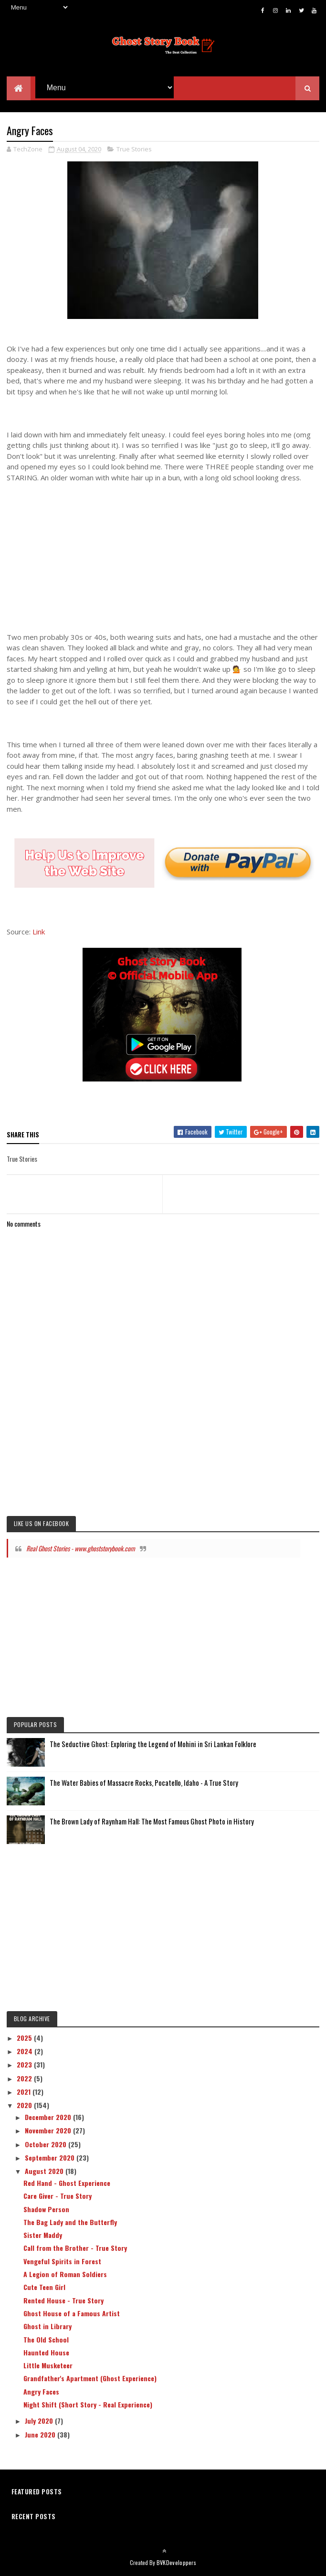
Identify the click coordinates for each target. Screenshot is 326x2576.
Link (38, 934)
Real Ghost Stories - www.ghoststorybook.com (80, 1551)
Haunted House (46, 2355)
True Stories (134, 152)
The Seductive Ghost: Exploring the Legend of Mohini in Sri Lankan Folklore (153, 1746)
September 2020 (50, 2160)
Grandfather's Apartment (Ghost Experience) (90, 2381)
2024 (25, 2054)
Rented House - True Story (63, 2303)
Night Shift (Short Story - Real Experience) (87, 2407)
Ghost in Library (47, 2329)
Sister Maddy (42, 2238)
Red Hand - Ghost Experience (66, 2186)
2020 (25, 2108)
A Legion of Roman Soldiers (65, 2277)
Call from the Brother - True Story (75, 2251)
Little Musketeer (48, 2368)
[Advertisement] (163, 554)
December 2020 (49, 2120)
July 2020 (40, 2423)
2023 (25, 2067)
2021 (24, 2094)
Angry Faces (41, 2394)
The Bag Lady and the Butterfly (70, 2225)
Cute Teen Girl (44, 2290)
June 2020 (41, 2437)
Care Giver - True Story (57, 2199)
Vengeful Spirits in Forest (62, 2263)
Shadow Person (46, 2211)
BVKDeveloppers (176, 2565)
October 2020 (46, 2146)
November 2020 (49, 2133)
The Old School (46, 2342)
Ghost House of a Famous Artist (71, 2316)
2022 (25, 2081)
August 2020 (45, 2174)
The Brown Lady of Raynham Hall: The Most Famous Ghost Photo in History (152, 1824)
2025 (25, 2040)
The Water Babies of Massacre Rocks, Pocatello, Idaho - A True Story (144, 1785)
